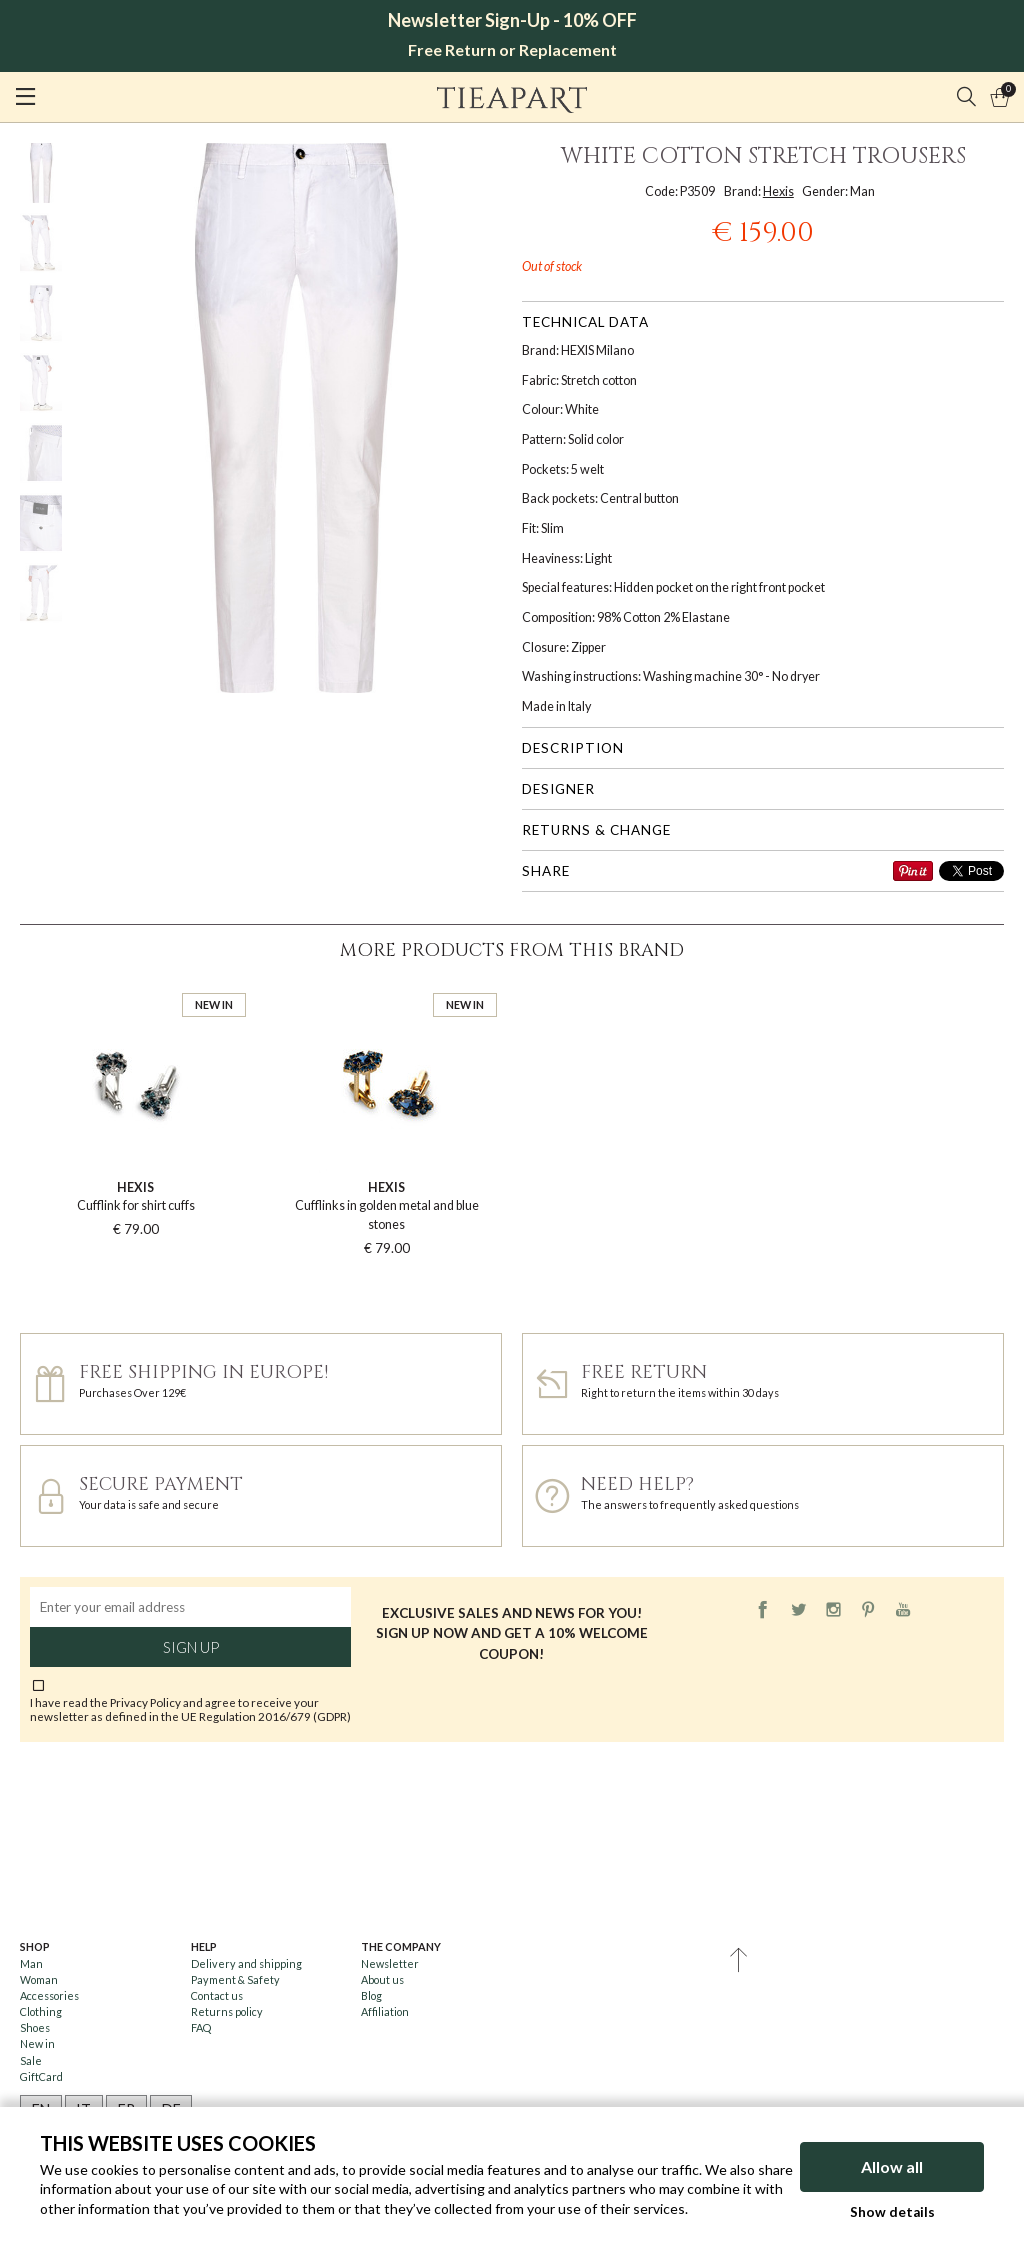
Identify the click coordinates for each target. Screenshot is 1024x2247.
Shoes (35, 2027)
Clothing (41, 2011)
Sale (31, 2060)
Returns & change (596, 830)
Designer (558, 789)
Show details (892, 2212)
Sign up (191, 1647)
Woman (39, 1979)
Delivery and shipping (246, 1963)
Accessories (49, 1995)
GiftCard (41, 2076)
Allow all (892, 2166)
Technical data (585, 322)
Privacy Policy (145, 1702)
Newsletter (390, 1963)
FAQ (201, 2027)
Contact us (217, 1995)
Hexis (778, 191)
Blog (371, 1995)
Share (546, 871)
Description (573, 748)
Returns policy (227, 2011)
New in (37, 2043)
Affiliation (385, 2011)
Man (31, 1963)
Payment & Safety (235, 1979)
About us (382, 1979)
